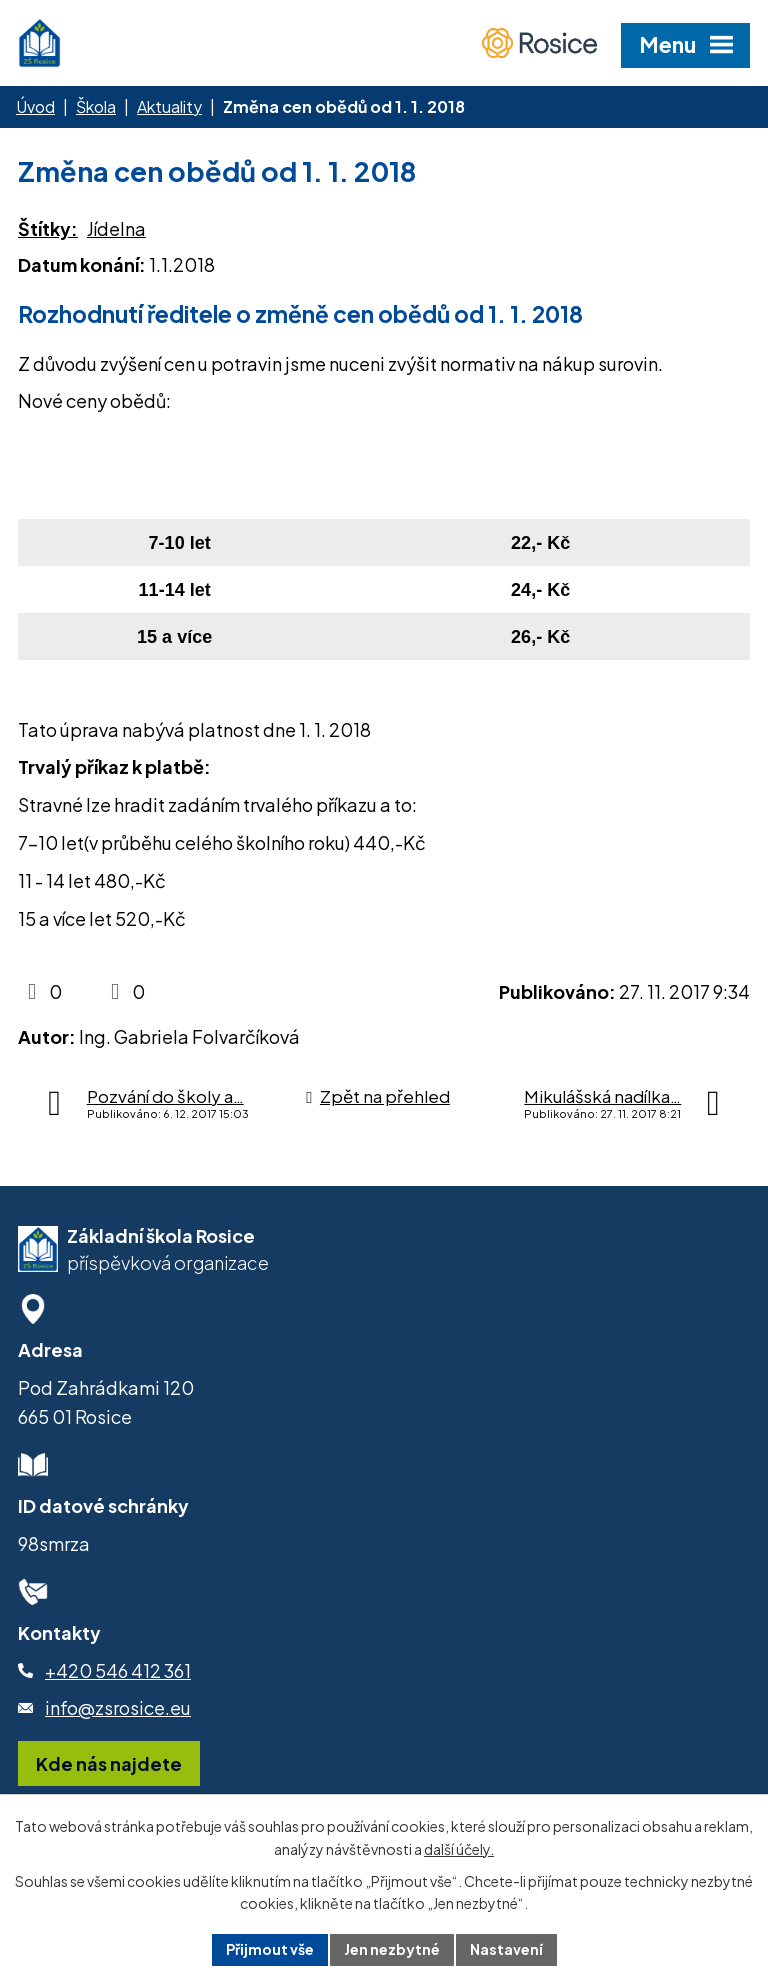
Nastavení (506, 1949)
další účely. (459, 1849)
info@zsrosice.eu (118, 1707)
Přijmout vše (270, 1949)
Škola (96, 106)
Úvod (35, 106)
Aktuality (169, 106)
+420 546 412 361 (118, 1670)
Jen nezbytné (392, 1949)
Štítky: (48, 228)
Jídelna (116, 228)
